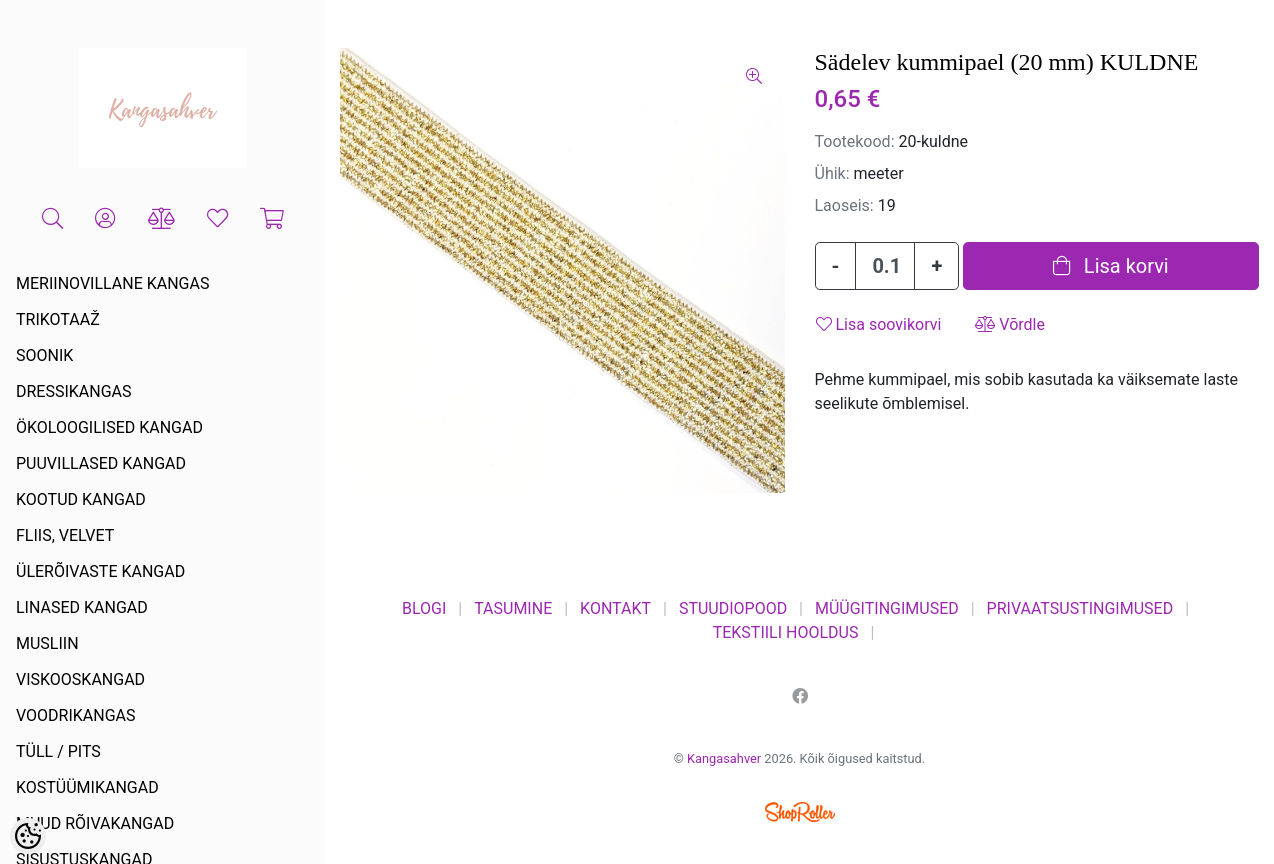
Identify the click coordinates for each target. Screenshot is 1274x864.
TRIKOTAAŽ (58, 319)
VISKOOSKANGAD (80, 679)
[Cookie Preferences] (28, 836)
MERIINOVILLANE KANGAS (112, 283)
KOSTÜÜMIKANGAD (87, 787)
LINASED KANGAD (82, 607)
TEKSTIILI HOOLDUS (786, 632)
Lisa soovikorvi (879, 324)
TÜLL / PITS (58, 751)
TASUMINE (513, 608)
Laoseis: (844, 205)
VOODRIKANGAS (76, 715)
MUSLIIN (47, 643)
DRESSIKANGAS (74, 391)
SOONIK (44, 355)
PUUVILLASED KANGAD (101, 463)
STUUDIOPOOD (733, 608)
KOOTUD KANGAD (81, 499)
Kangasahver (724, 758)
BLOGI (424, 608)
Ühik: (832, 173)
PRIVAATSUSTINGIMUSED (1080, 608)
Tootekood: (855, 141)
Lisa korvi (1111, 266)
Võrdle (1010, 324)
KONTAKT (615, 608)
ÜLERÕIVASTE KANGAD (100, 571)
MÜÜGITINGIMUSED (887, 608)
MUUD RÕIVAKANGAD (95, 823)
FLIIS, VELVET (65, 535)
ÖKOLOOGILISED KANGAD (109, 427)
